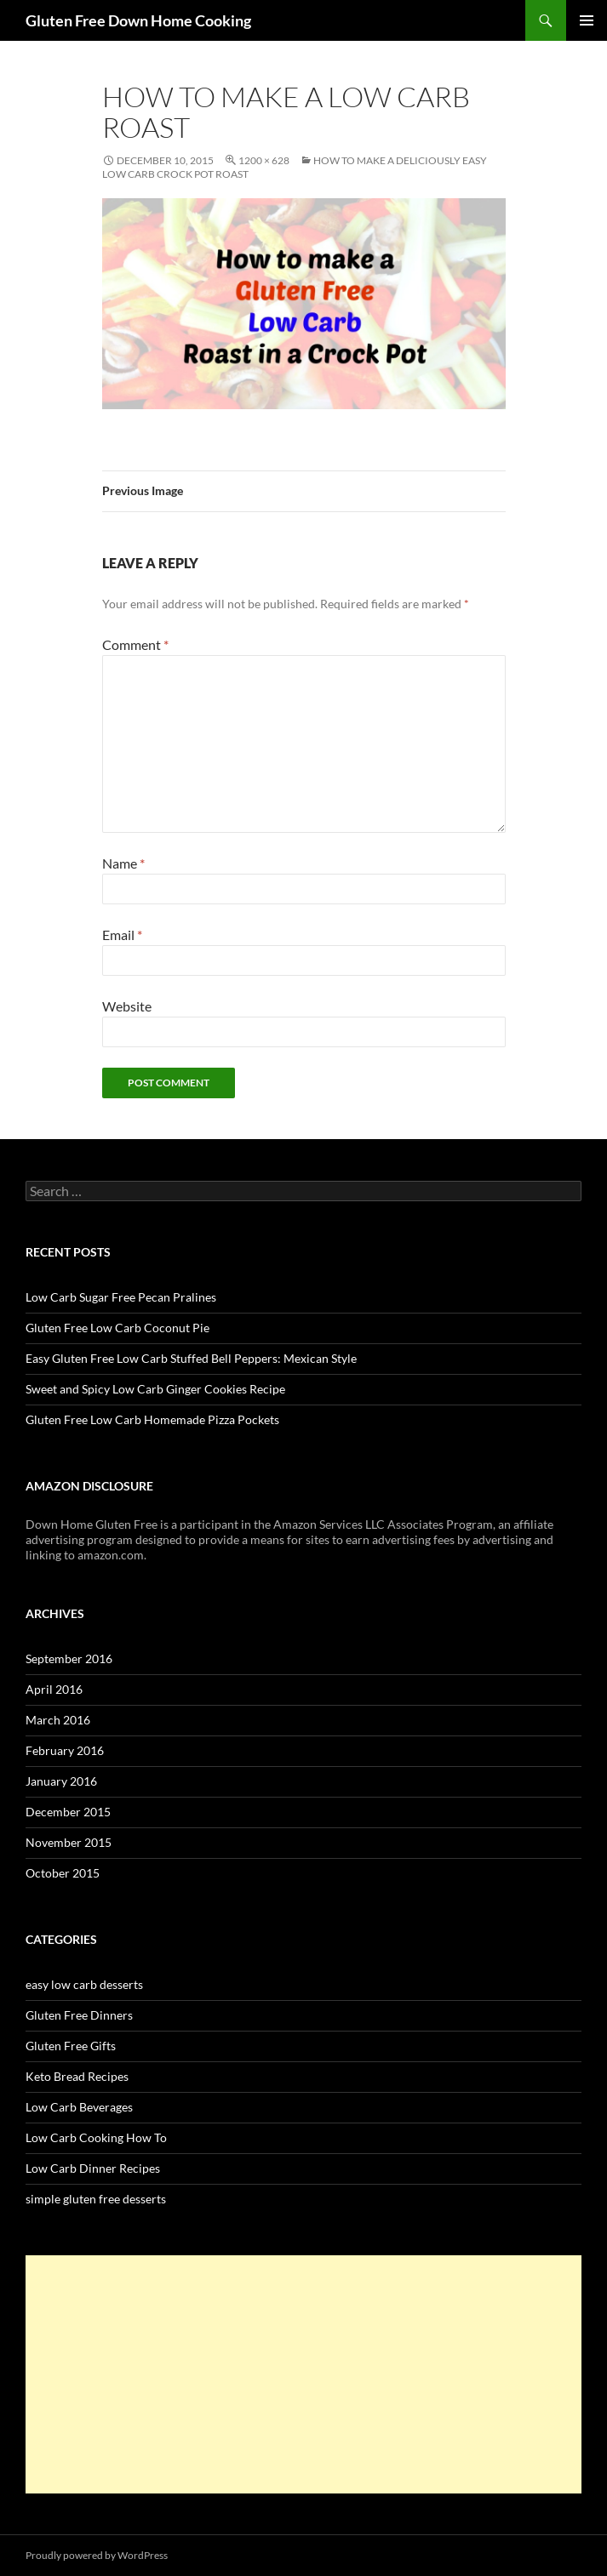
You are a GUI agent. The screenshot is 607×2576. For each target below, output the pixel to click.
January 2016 (61, 1781)
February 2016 (65, 1750)
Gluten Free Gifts (71, 2045)
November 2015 (69, 1842)
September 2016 (69, 1658)
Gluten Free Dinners (79, 2015)
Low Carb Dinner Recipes (93, 2168)
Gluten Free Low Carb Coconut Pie (117, 1327)
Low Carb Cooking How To (96, 2137)
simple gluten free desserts (96, 2198)
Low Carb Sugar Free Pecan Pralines (121, 1297)
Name (123, 863)
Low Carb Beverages (79, 2107)
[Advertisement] (303, 2374)
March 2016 (58, 1720)
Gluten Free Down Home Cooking (138, 20)
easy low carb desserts (84, 1984)
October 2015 (63, 1873)
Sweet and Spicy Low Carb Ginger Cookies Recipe (155, 1389)
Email (122, 934)
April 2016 (54, 1689)
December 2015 (68, 1811)
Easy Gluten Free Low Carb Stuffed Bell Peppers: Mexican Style (191, 1358)
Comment (135, 644)
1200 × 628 (263, 160)
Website (127, 1006)
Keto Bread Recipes (77, 2076)
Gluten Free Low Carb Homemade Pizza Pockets (152, 1419)
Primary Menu (586, 20)
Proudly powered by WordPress (97, 2555)
